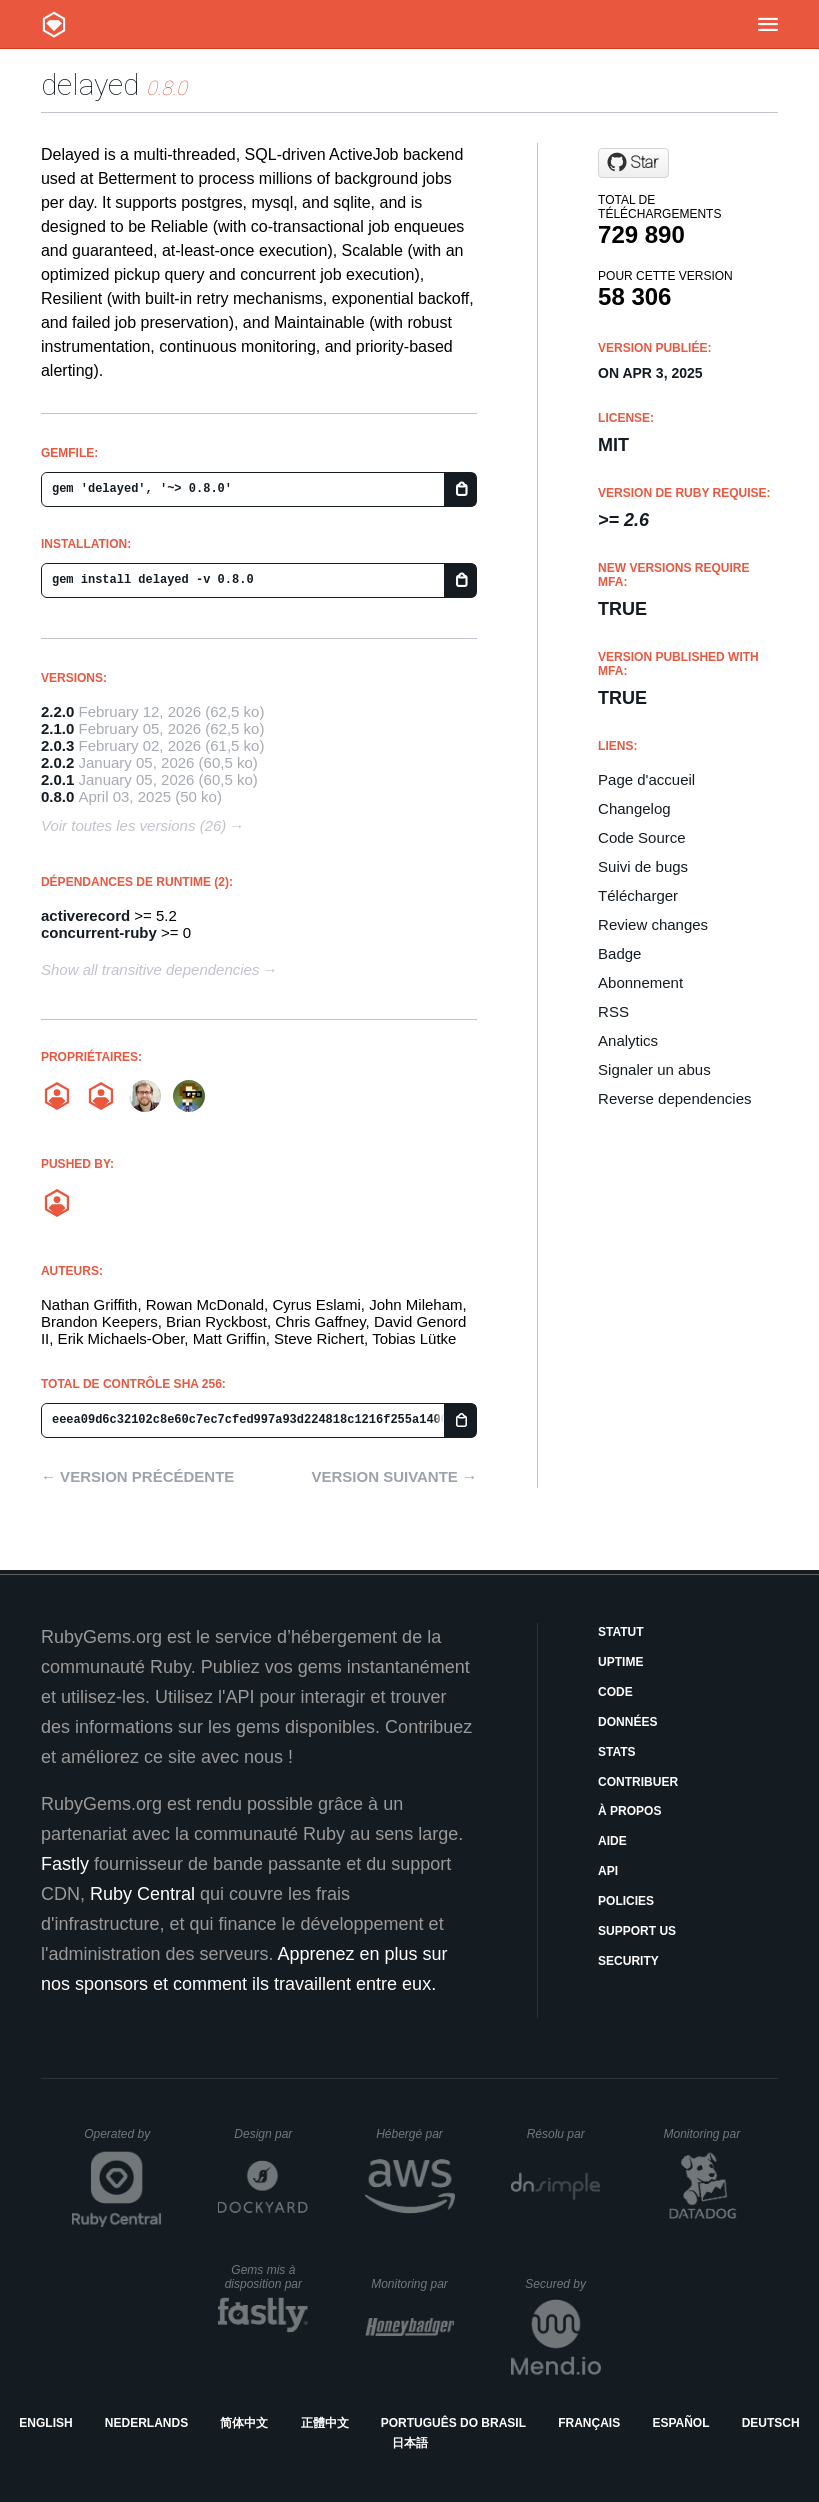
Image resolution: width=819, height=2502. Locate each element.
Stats (617, 1752)
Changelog (634, 808)
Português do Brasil (453, 2423)
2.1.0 (57, 728)
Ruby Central (142, 1894)
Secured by (562, 2284)
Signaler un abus (654, 1069)
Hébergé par (415, 2134)
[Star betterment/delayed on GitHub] (633, 163)
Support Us (637, 1931)
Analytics (628, 1040)
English (45, 2423)
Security (628, 1961)
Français (589, 2423)
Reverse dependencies (674, 1098)
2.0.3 (57, 745)
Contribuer (638, 1782)
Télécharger (638, 895)
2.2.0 (57, 711)
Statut (621, 1632)
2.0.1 (57, 779)
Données (627, 1722)
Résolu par (564, 2134)
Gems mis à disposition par (267, 2277)
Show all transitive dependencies (150, 969)
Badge (619, 953)
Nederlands (146, 2423)
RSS (613, 1011)
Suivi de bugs (643, 866)
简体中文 (244, 2423)
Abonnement (640, 982)
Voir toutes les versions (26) (133, 825)
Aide (612, 1841)
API (608, 1871)
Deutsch (771, 2423)
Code (615, 1692)
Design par (271, 2134)
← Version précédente (137, 1476)
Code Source (642, 837)
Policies (626, 1901)
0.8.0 (57, 796)
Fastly (65, 1864)
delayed (90, 84)
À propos (629, 1811)
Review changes (653, 924)
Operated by (123, 2141)
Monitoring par (704, 2134)
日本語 (410, 2443)
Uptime (620, 1662)
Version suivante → (394, 1476)
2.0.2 (57, 762)
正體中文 (325, 2423)
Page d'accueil (646, 779)
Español (680, 2423)
